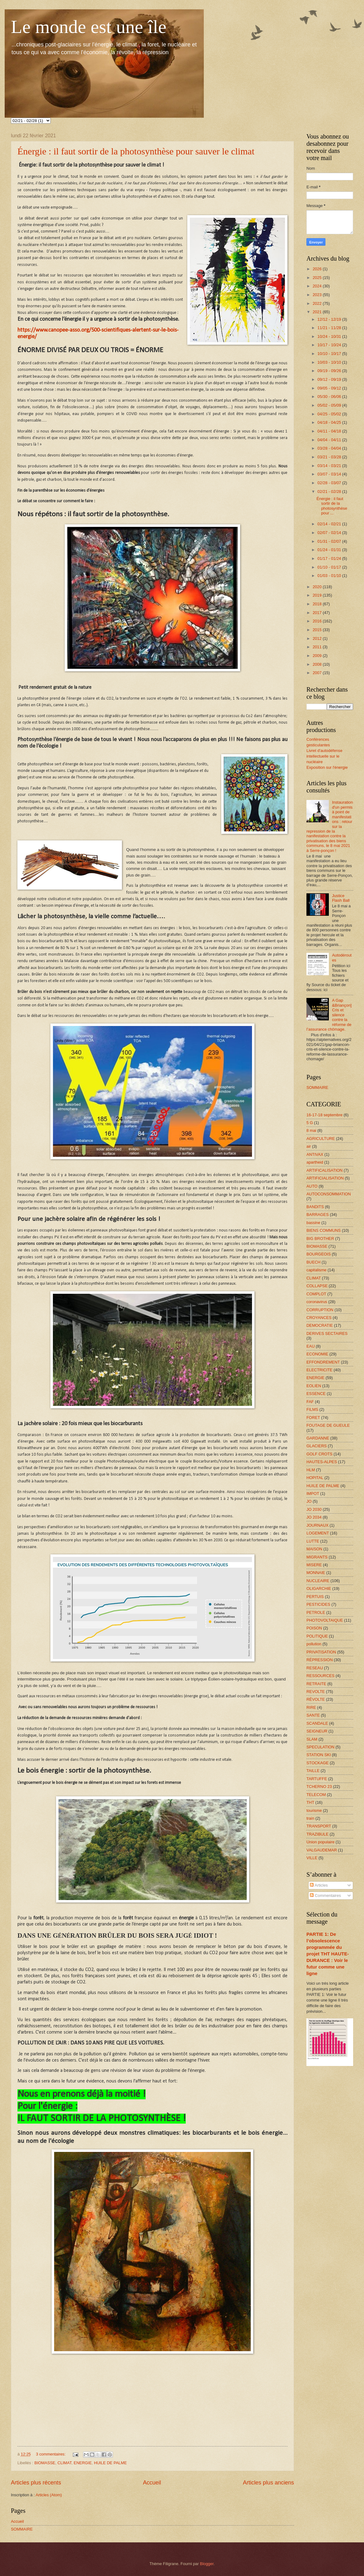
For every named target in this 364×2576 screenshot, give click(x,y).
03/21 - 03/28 (329, 457)
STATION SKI (318, 1754)
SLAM (311, 1739)
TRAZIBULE (317, 1834)
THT (310, 1802)
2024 (318, 286)
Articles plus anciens (268, 2482)
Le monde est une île (88, 27)
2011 (318, 647)
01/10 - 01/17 (329, 567)
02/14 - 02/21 (329, 524)
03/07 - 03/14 (329, 474)
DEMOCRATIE (319, 1325)
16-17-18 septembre (324, 1115)
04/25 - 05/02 (329, 414)
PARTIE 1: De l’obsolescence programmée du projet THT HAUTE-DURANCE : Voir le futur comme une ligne (327, 1953)
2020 (318, 586)
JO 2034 (314, 1517)
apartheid (314, 1162)
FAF (310, 1401)
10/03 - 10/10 (329, 362)
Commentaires (325, 1895)
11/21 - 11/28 (329, 327)
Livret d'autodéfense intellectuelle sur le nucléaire (324, 756)
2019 (318, 595)
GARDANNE (317, 1438)
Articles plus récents (36, 2482)
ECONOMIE (317, 1354)
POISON (314, 1628)
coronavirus (316, 1301)
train (310, 1818)
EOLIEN (313, 1385)
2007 (318, 672)
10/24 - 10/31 (329, 336)
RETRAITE (316, 1683)
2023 (318, 294)
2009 (318, 655)
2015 (318, 629)
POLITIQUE (317, 1636)
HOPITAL (314, 1477)
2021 (318, 312)
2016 (318, 621)
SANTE (313, 1715)
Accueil (152, 2482)
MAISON (314, 1549)
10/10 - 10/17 (329, 353)
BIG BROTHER (320, 1238)
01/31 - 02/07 (329, 541)
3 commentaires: (51, 2454)
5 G (309, 1122)
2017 (318, 612)
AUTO (312, 1186)
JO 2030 (314, 1509)
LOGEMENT (317, 1533)
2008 (318, 664)
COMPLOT (316, 1294)
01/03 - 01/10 (329, 575)
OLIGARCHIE (318, 1588)
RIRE (311, 1707)
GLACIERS (316, 1446)
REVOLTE (315, 1691)
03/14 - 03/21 (329, 465)
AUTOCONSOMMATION (328, 1194)
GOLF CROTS (319, 1454)
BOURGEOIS (318, 1254)
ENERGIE (83, 2462)
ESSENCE (316, 1393)
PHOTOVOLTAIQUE (324, 1620)
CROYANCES (319, 1317)
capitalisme (316, 1270)
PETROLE (315, 1612)
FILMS (312, 1409)
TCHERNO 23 (319, 1786)
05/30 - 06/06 (329, 396)
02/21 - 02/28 (329, 491)
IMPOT (312, 1493)
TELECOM (316, 1794)
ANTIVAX (314, 1154)
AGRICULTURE (320, 1138)
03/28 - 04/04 (329, 448)
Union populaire (320, 1842)
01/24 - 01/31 (329, 549)
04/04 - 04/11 (329, 439)
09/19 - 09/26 (329, 370)
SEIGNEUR (316, 1731)
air (308, 1146)
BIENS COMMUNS (323, 1230)
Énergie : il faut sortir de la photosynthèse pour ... (331, 505)
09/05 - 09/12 (329, 388)
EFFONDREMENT (323, 1362)
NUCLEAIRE (317, 1580)
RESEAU (314, 1668)
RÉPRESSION (319, 1659)
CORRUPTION (320, 1309)
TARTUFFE (316, 1778)
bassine (313, 1222)
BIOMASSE (44, 2462)
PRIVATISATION (321, 1652)
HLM (310, 1470)
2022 (318, 303)
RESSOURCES (320, 1675)
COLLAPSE (317, 1285)
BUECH (313, 1262)
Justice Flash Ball (341, 898)
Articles (319, 1885)
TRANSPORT (318, 1826)
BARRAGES (317, 1214)
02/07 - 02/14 (329, 532)
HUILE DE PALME (110, 2462)
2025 (318, 277)
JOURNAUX (317, 1525)
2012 (318, 638)
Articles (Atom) (48, 2495)
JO (308, 1501)
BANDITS (315, 1206)
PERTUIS (315, 1596)
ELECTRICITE (319, 1370)
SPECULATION (320, 1747)
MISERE (314, 1564)
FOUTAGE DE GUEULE (328, 1425)
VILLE (311, 1857)
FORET (313, 1417)
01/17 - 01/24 (329, 558)
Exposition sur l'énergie (327, 767)
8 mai (311, 1130)
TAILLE (313, 1770)
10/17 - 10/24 (329, 345)
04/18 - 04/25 (329, 422)
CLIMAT (65, 2462)
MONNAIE (315, 1572)
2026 (318, 269)
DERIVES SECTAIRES (327, 1333)
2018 (318, 604)
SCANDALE (317, 1723)
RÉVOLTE (315, 1699)
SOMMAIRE (22, 2529)
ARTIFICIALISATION (325, 1178)
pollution (313, 1644)
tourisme (314, 1810)
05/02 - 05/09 (329, 405)
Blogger (207, 2563)
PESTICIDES (318, 1604)
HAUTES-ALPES (321, 1461)
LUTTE (312, 1541)
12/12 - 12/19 (329, 319)
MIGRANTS (317, 1557)
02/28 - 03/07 (329, 482)
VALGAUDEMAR (321, 1850)
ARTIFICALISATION (324, 1170)
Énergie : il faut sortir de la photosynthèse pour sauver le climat (135, 151)
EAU (310, 1346)
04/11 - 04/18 (329, 431)
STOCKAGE (317, 1763)
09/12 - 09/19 (329, 379)
